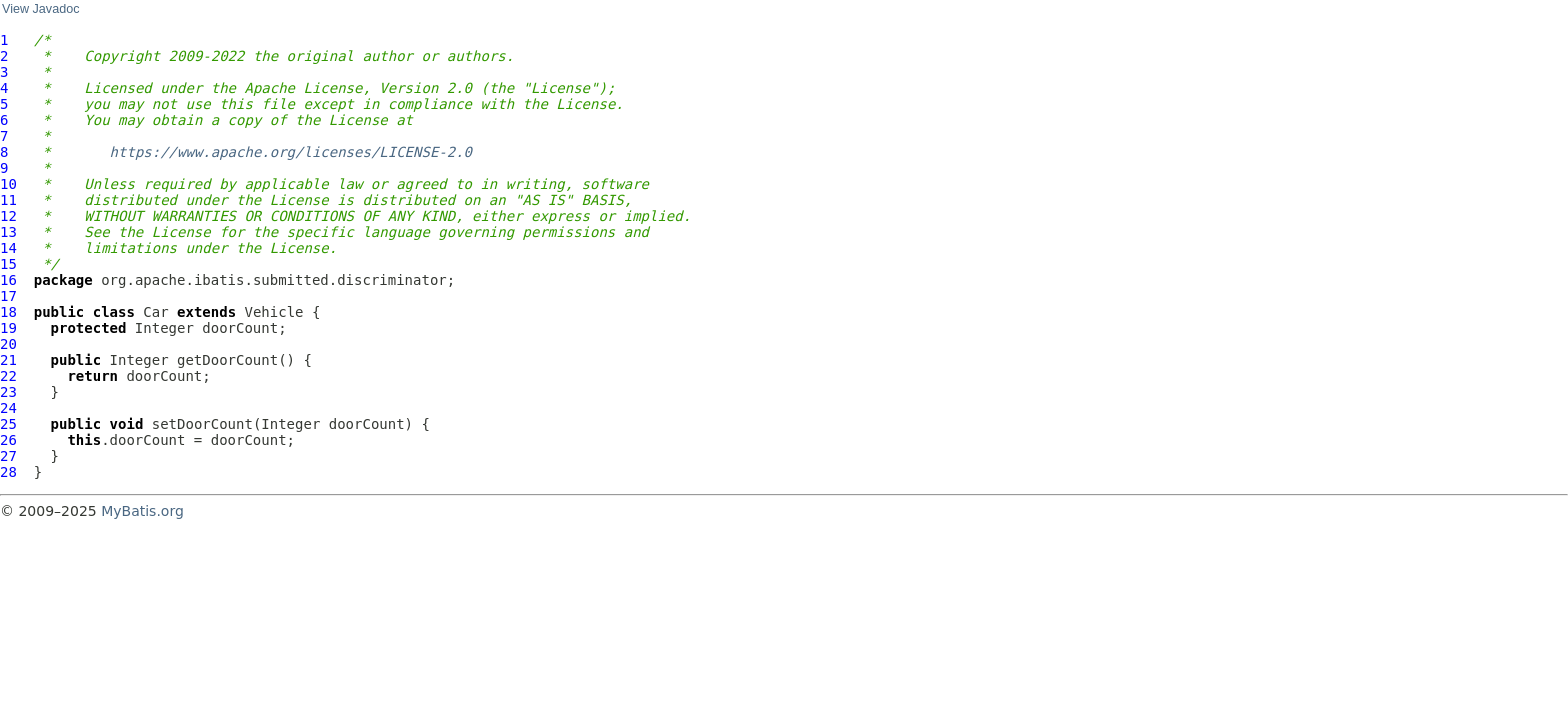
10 (8, 184)
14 (8, 248)
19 (8, 328)
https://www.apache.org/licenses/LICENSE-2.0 (291, 152)
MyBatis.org (142, 511)
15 (8, 264)
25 (8, 424)
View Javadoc (40, 9)
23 (8, 392)
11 (8, 200)
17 (8, 296)
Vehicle (274, 312)
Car (155, 312)
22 (8, 376)
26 (8, 440)
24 (8, 408)
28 (8, 472)
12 (8, 216)
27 (8, 456)
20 (8, 344)
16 (8, 280)
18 (8, 312)
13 (8, 232)
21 (8, 360)
